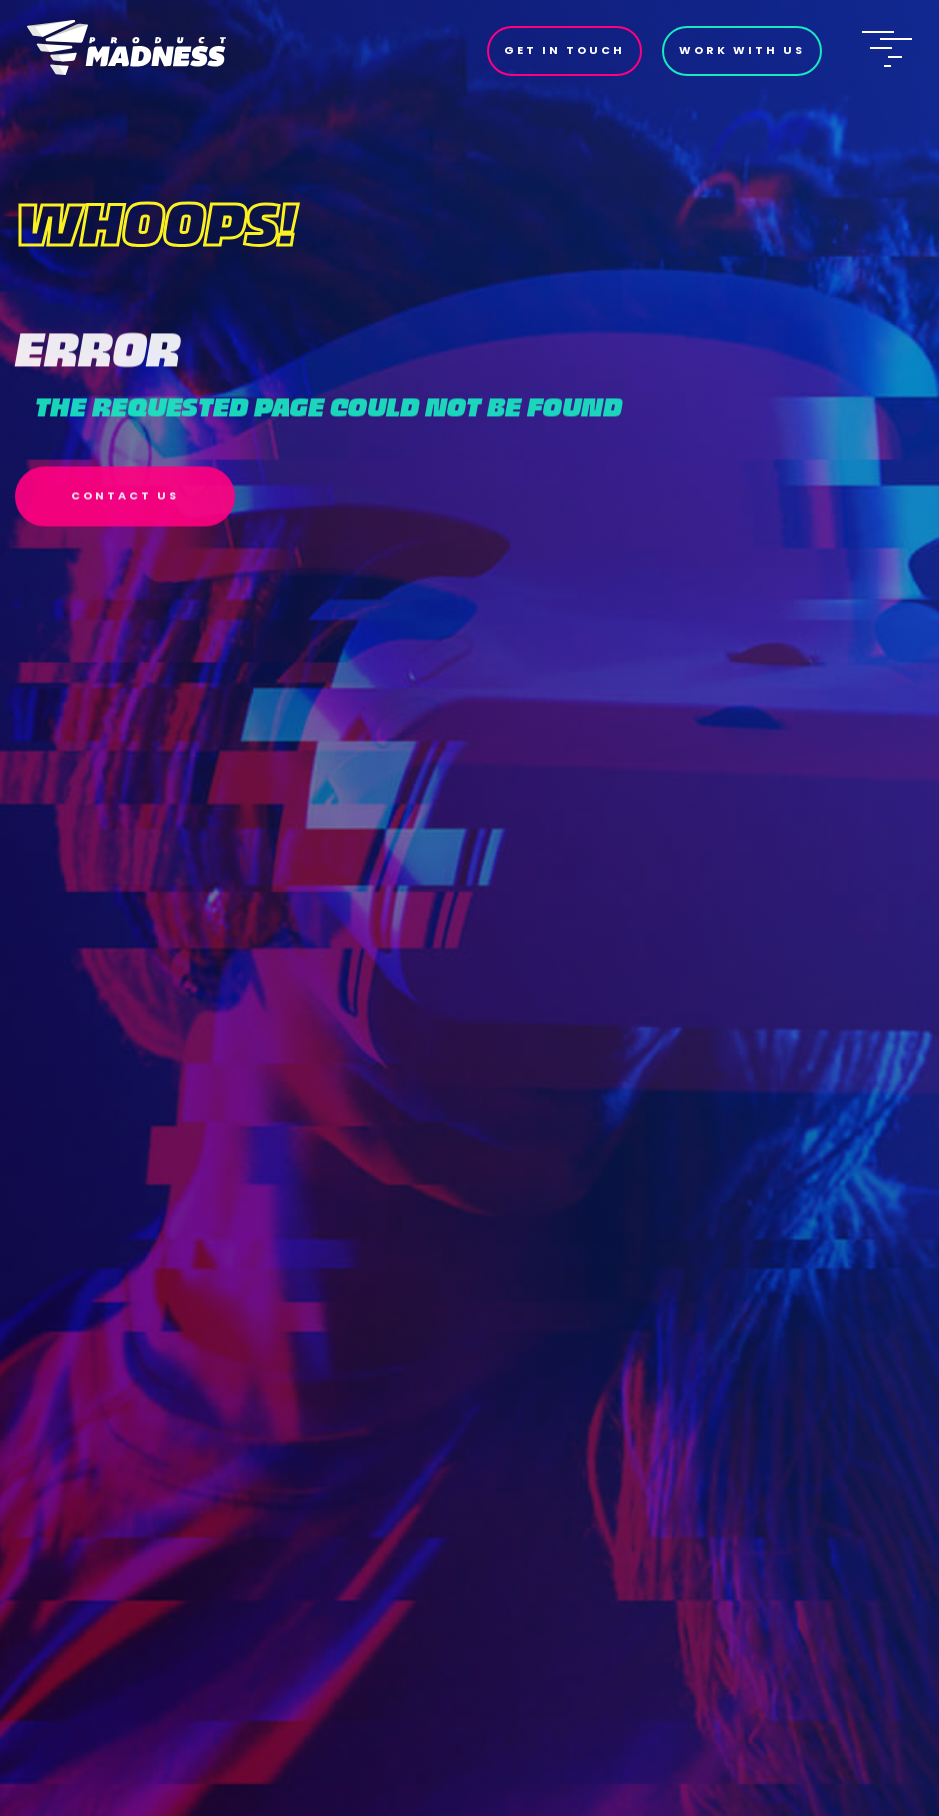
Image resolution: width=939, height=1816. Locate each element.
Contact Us (125, 504)
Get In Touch (564, 50)
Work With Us (742, 50)
